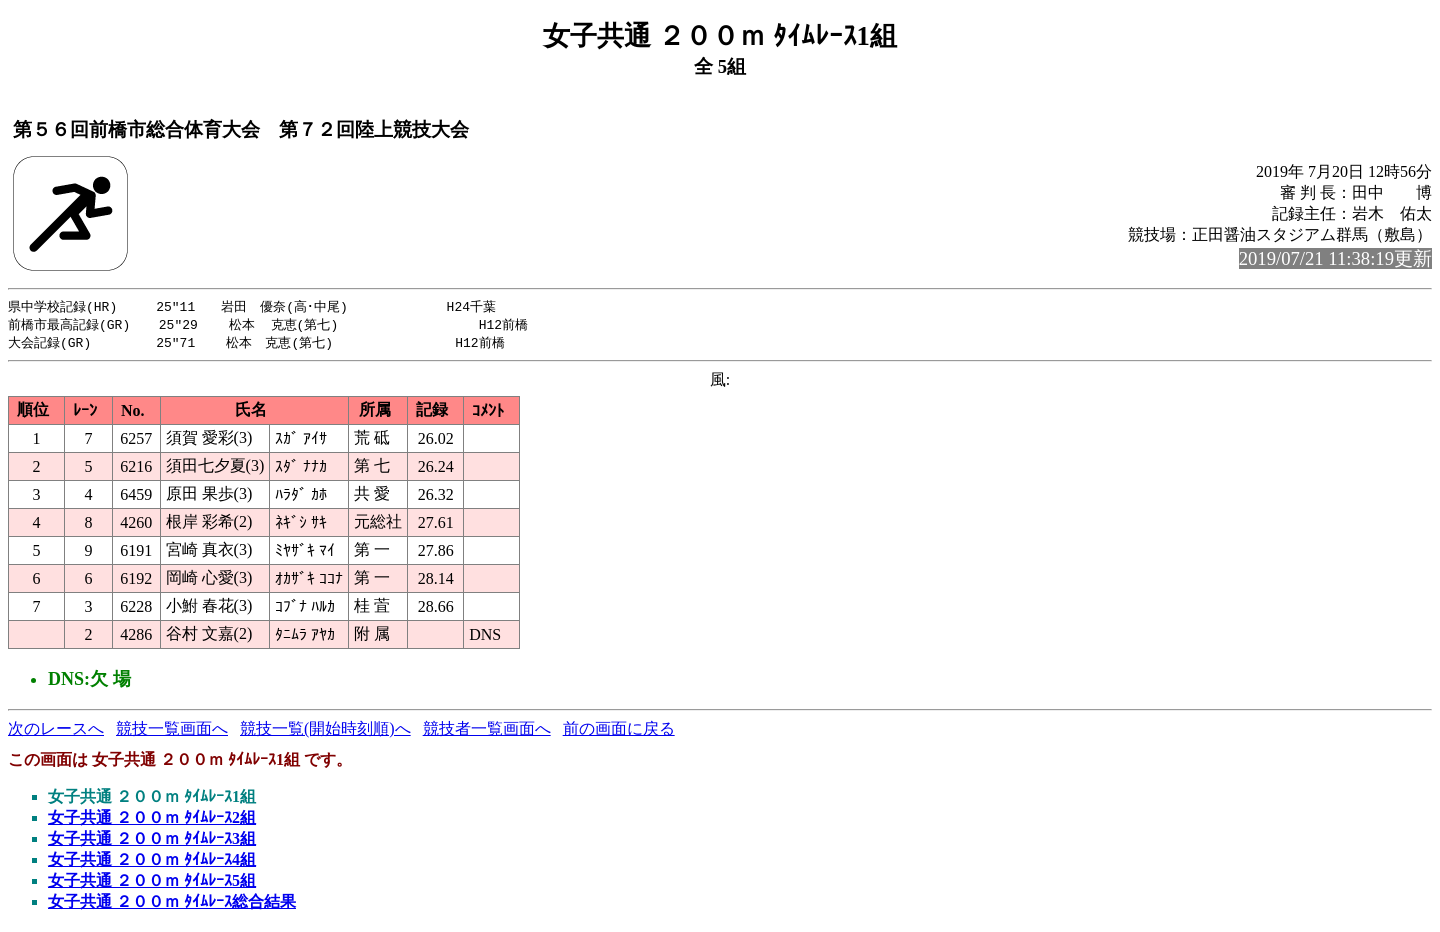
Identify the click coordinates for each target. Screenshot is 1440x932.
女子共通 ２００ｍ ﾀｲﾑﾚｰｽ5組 (152, 883)
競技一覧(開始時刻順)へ (325, 731)
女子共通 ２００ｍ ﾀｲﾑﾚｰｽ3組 (152, 841)
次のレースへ (56, 731)
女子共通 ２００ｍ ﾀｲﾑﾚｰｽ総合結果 (172, 904)
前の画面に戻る (619, 731)
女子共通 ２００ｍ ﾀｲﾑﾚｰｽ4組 (152, 862)
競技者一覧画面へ (487, 731)
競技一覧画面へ (172, 731)
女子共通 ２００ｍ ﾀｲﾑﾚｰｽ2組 (152, 820)
